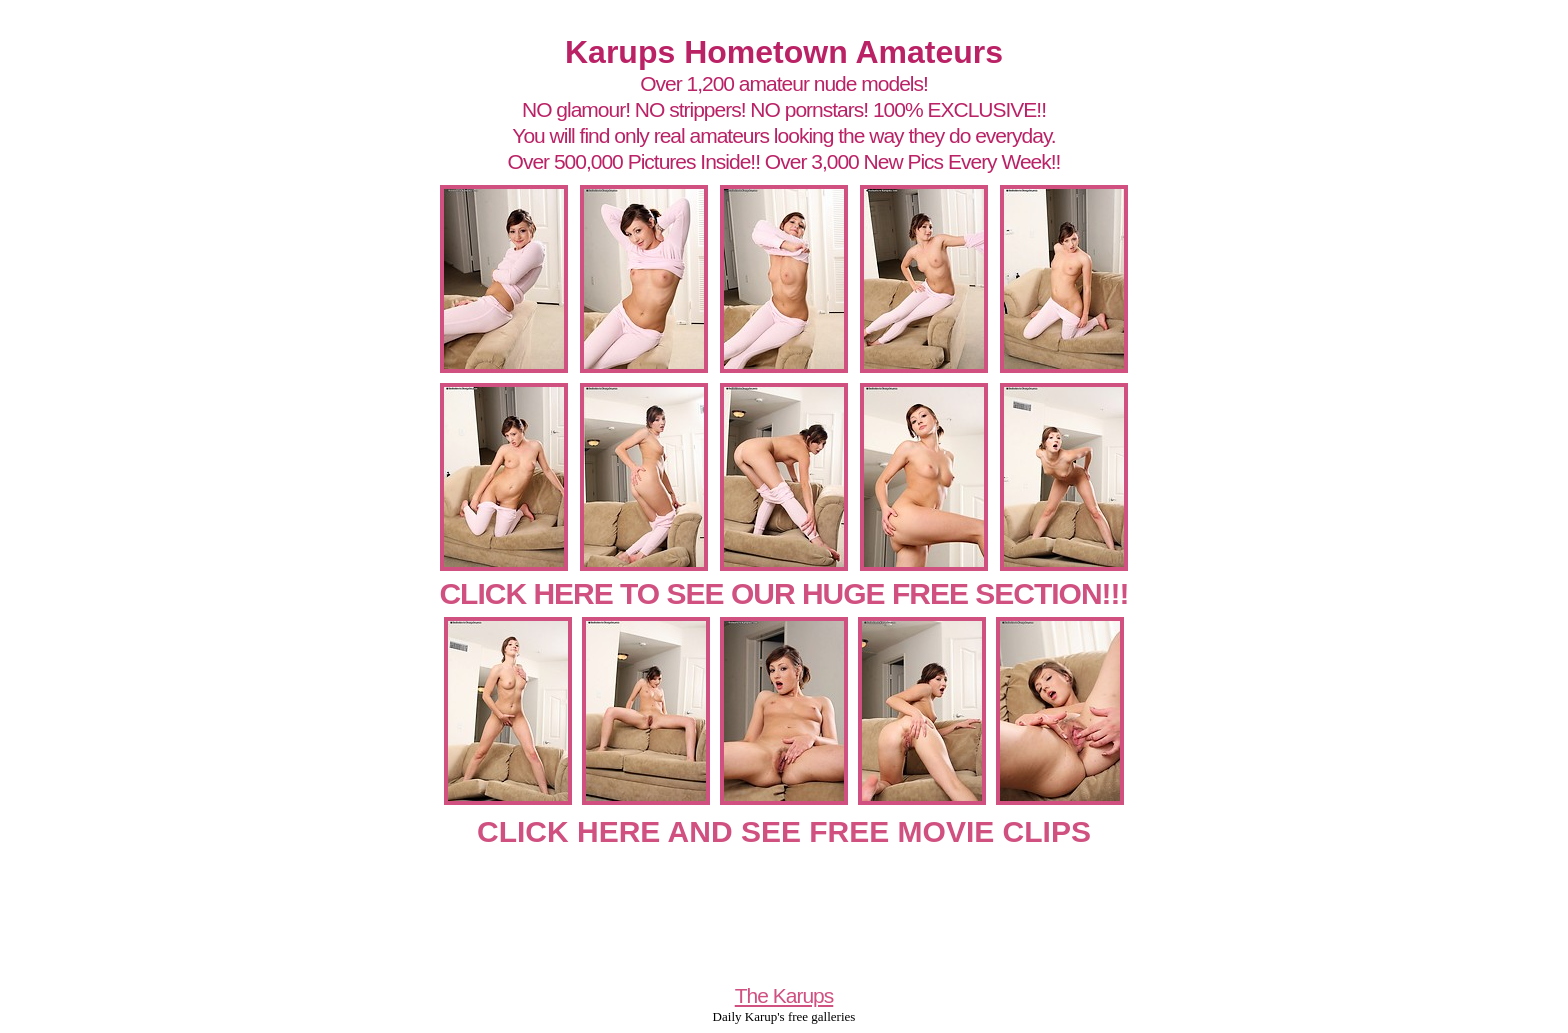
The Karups (784, 995)
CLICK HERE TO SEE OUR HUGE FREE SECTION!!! (783, 593)
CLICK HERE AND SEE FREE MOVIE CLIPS (784, 831)
